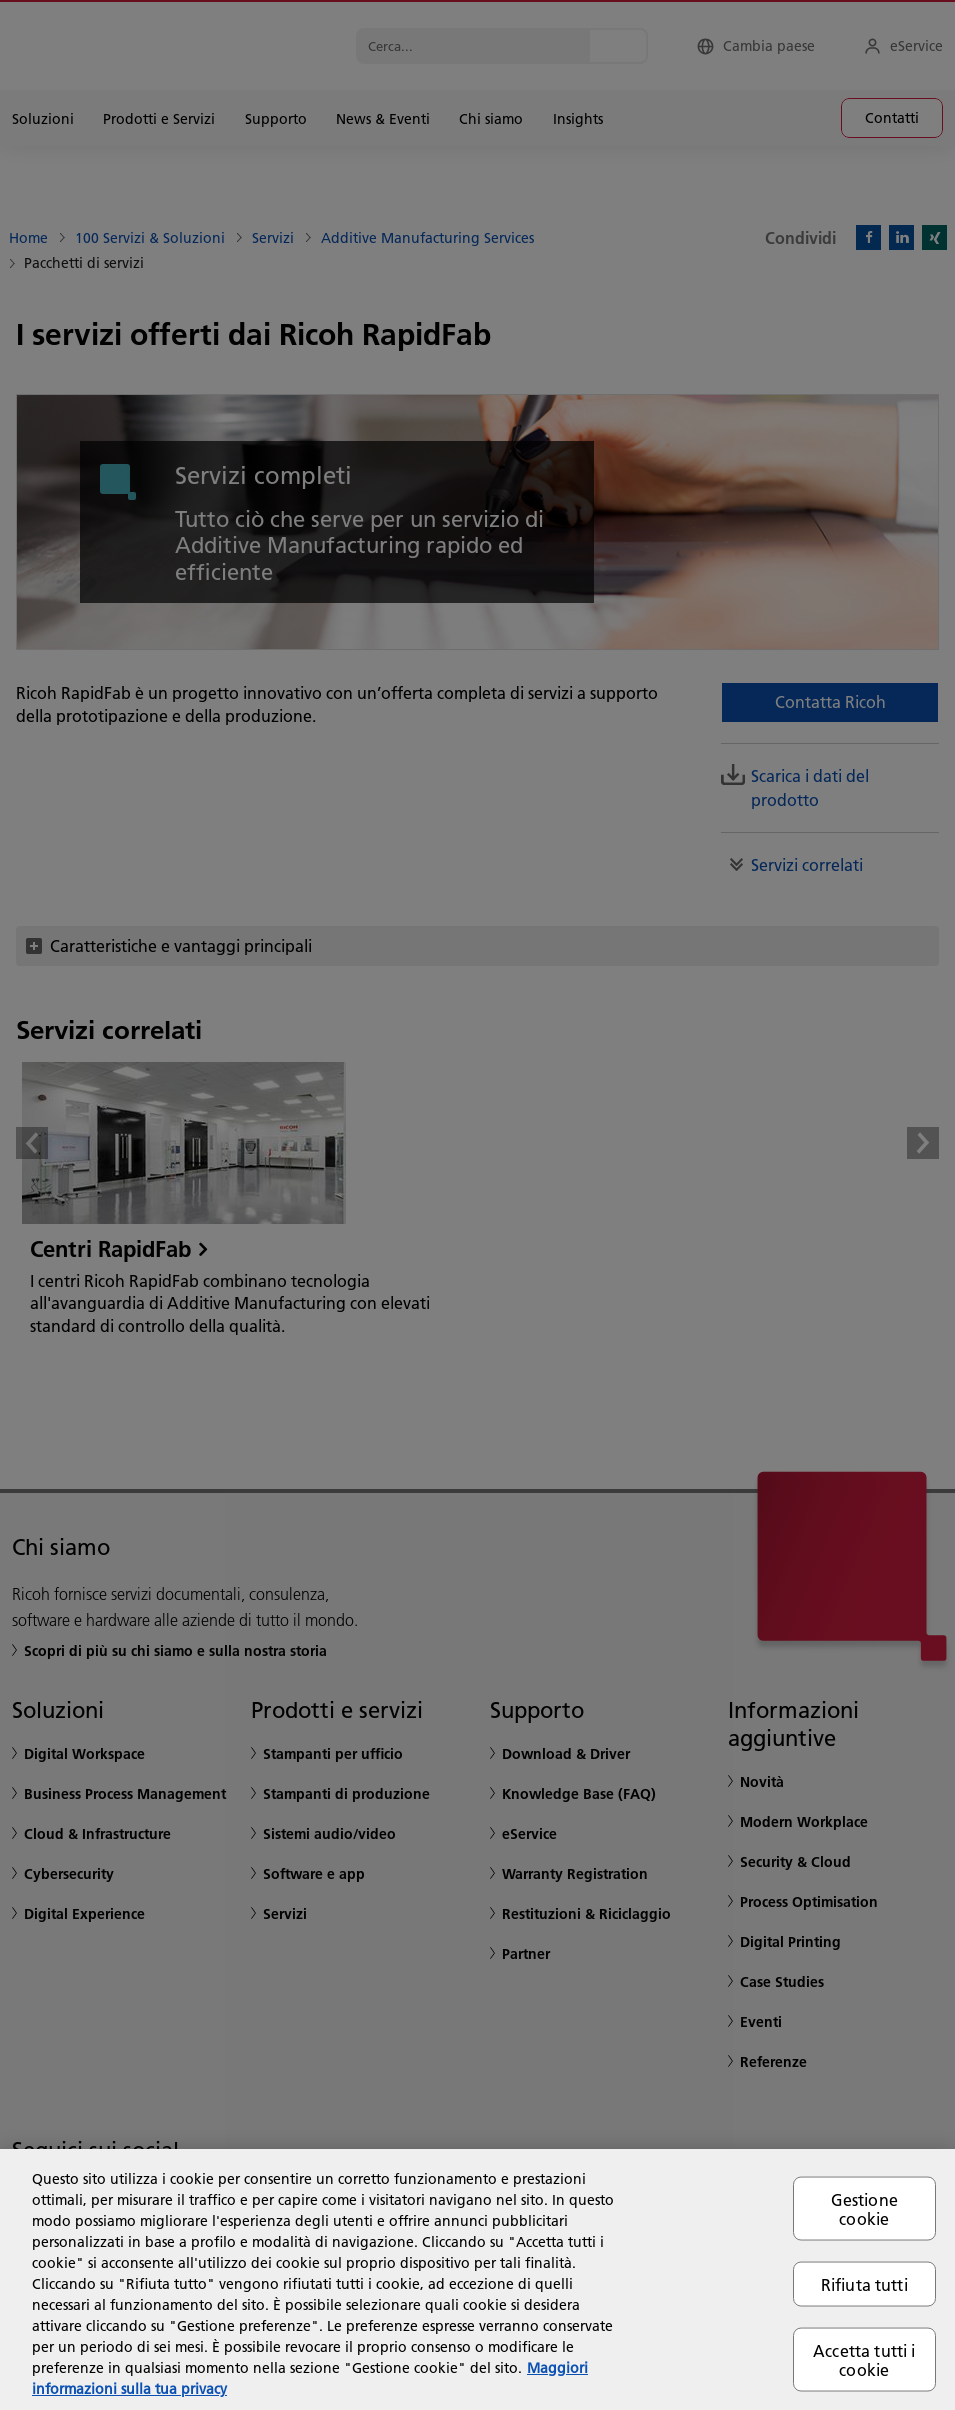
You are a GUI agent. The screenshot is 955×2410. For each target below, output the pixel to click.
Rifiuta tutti (864, 2283)
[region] (477, 2279)
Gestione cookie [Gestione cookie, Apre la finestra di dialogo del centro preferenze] (864, 2208)
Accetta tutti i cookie (864, 2360)
